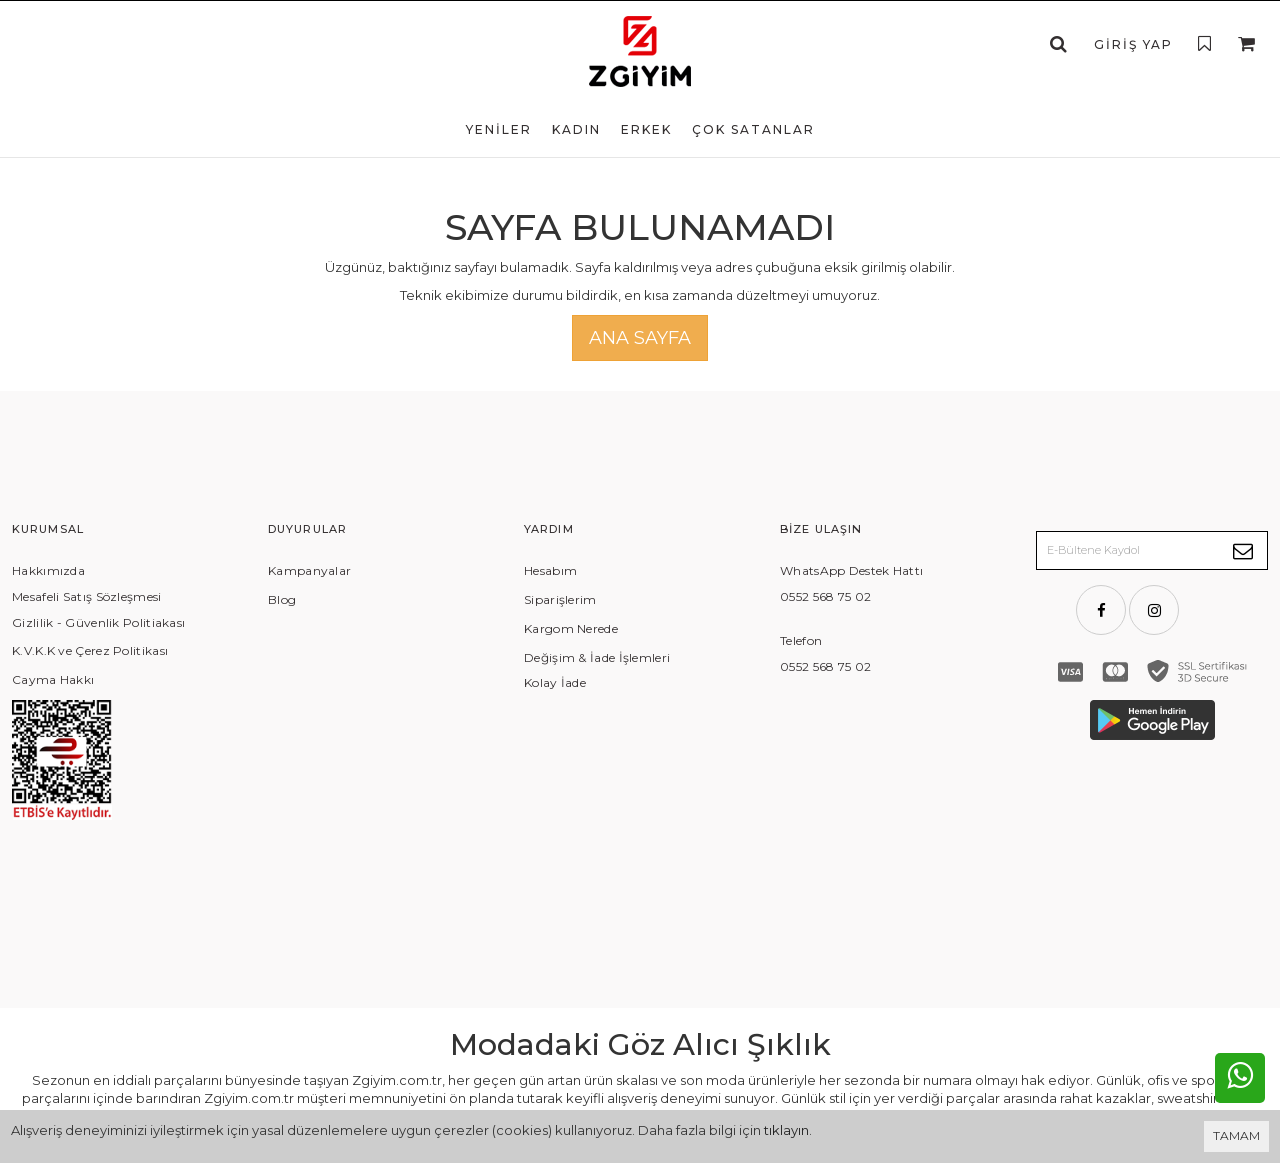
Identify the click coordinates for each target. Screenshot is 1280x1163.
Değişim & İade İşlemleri (597, 657)
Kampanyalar (309, 570)
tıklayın (786, 1130)
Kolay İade (555, 682)
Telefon (801, 640)
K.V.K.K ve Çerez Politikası (90, 650)
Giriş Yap (1133, 44)
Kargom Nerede (571, 628)
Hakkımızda (48, 570)
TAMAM (1236, 1135)
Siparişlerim (560, 599)
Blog (282, 599)
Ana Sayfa (640, 338)
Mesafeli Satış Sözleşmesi (87, 596)
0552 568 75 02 (825, 596)
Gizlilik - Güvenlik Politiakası (98, 622)
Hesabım (550, 570)
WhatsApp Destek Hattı (851, 570)
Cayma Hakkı (53, 679)
